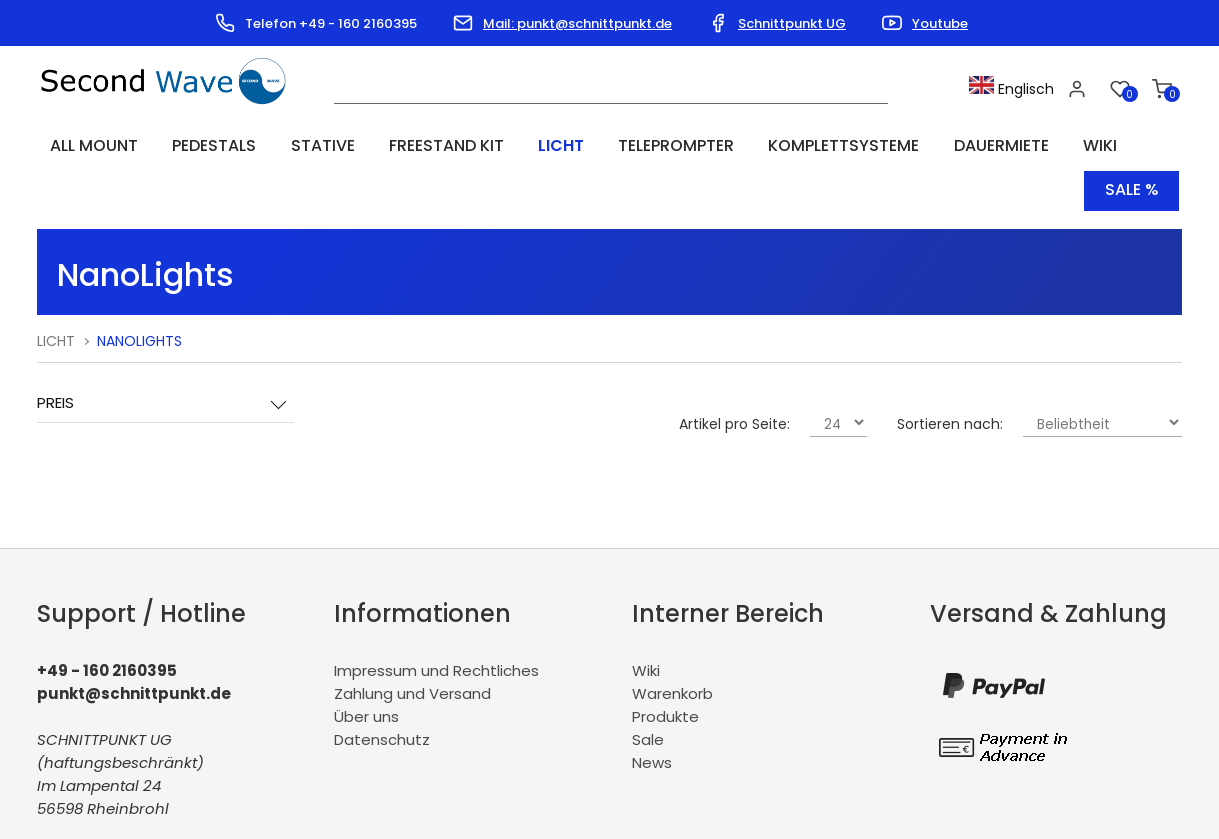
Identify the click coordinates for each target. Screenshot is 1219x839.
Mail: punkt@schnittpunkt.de (577, 23)
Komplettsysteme (747, 145)
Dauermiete (890, 145)
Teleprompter (594, 145)
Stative (284, 145)
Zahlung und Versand (412, 644)
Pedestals (190, 145)
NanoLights (139, 293)
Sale (648, 690)
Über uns (366, 667)
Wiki (975, 145)
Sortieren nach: (950, 376)
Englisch (1019, 89)
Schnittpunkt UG (792, 23)
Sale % (1132, 145)
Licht (493, 145)
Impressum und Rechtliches (436, 621)
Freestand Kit (393, 145)
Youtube (940, 23)
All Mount (84, 145)
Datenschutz (382, 690)
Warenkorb (672, 644)
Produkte (665, 667)
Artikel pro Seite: (734, 376)
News (652, 713)
